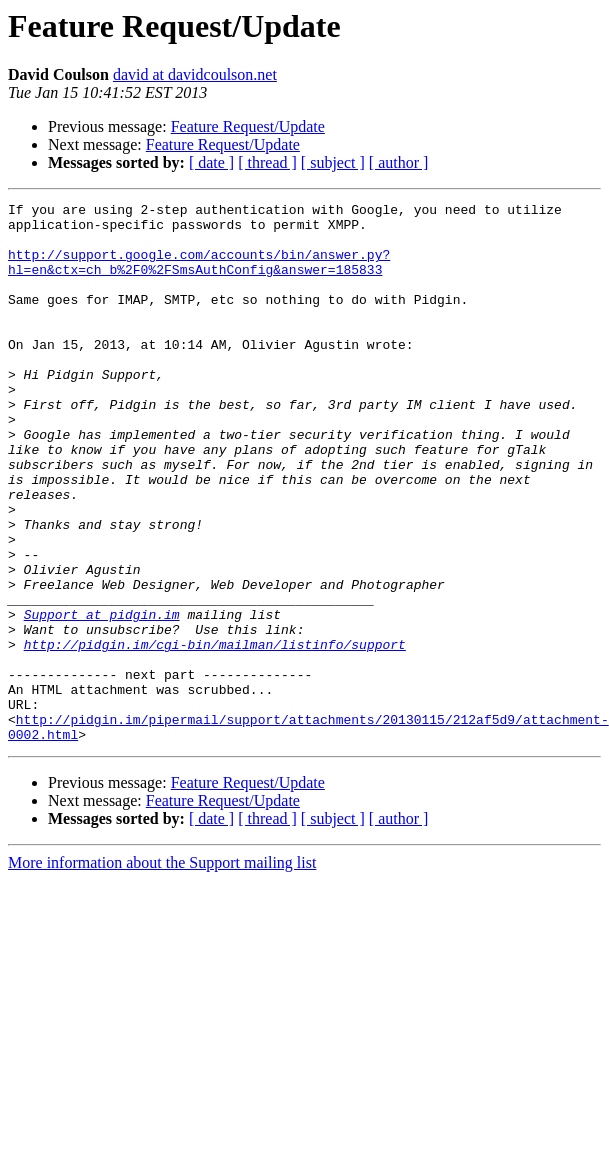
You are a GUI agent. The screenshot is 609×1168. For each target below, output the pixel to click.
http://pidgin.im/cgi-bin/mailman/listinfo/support (215, 734)
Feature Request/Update (248, 126)
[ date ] (211, 162)
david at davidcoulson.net (195, 74)
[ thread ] (267, 162)
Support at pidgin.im (102, 698)
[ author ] (399, 162)
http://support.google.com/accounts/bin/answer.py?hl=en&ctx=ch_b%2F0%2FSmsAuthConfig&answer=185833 (199, 275)
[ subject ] (333, 162)
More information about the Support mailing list (162, 970)
